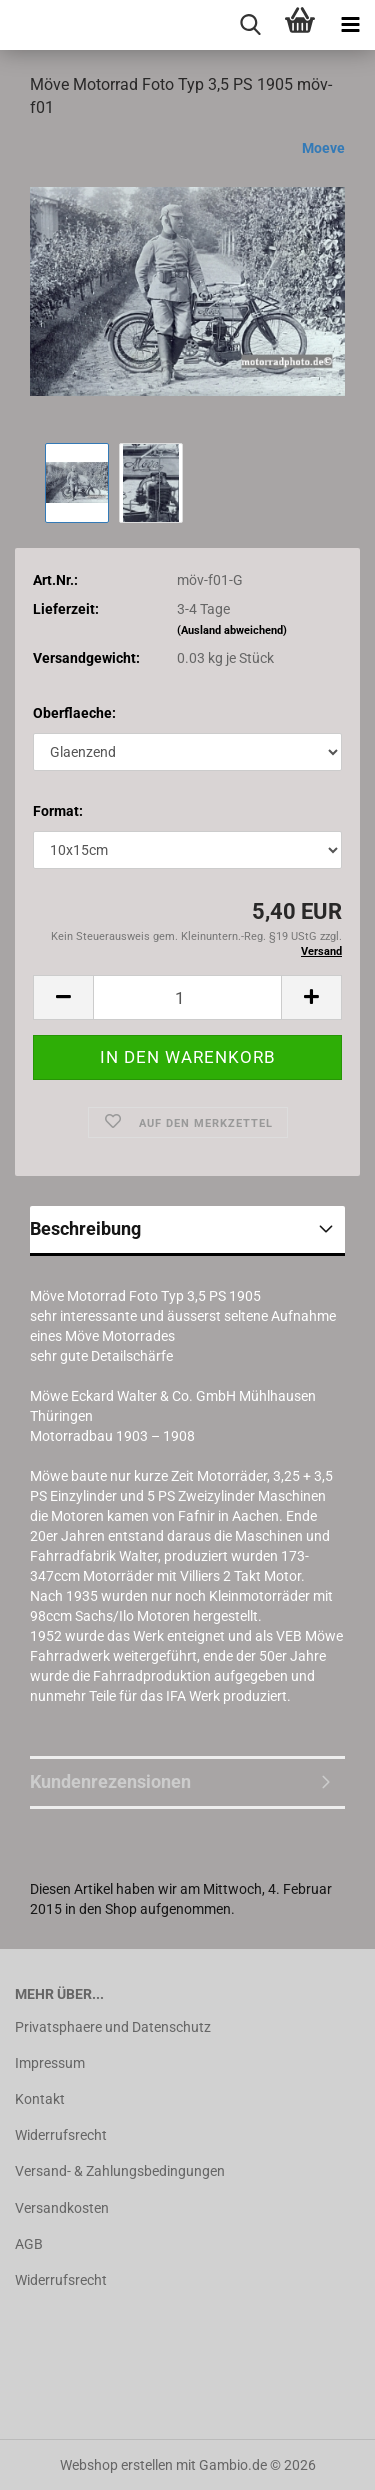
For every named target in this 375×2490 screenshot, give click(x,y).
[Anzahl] (187, 997)
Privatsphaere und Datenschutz (113, 2027)
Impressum (50, 2063)
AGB (29, 2244)
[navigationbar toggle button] (350, 25)
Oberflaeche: (74, 713)
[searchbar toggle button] (250, 25)
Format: (58, 811)
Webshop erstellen (116, 2465)
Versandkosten (62, 2208)
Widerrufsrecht (61, 2135)
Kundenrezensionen (110, 1781)
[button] (63, 997)
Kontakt (40, 2099)
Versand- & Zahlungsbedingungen (120, 2171)
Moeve (323, 148)
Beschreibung (85, 1228)
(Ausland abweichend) (232, 630)
